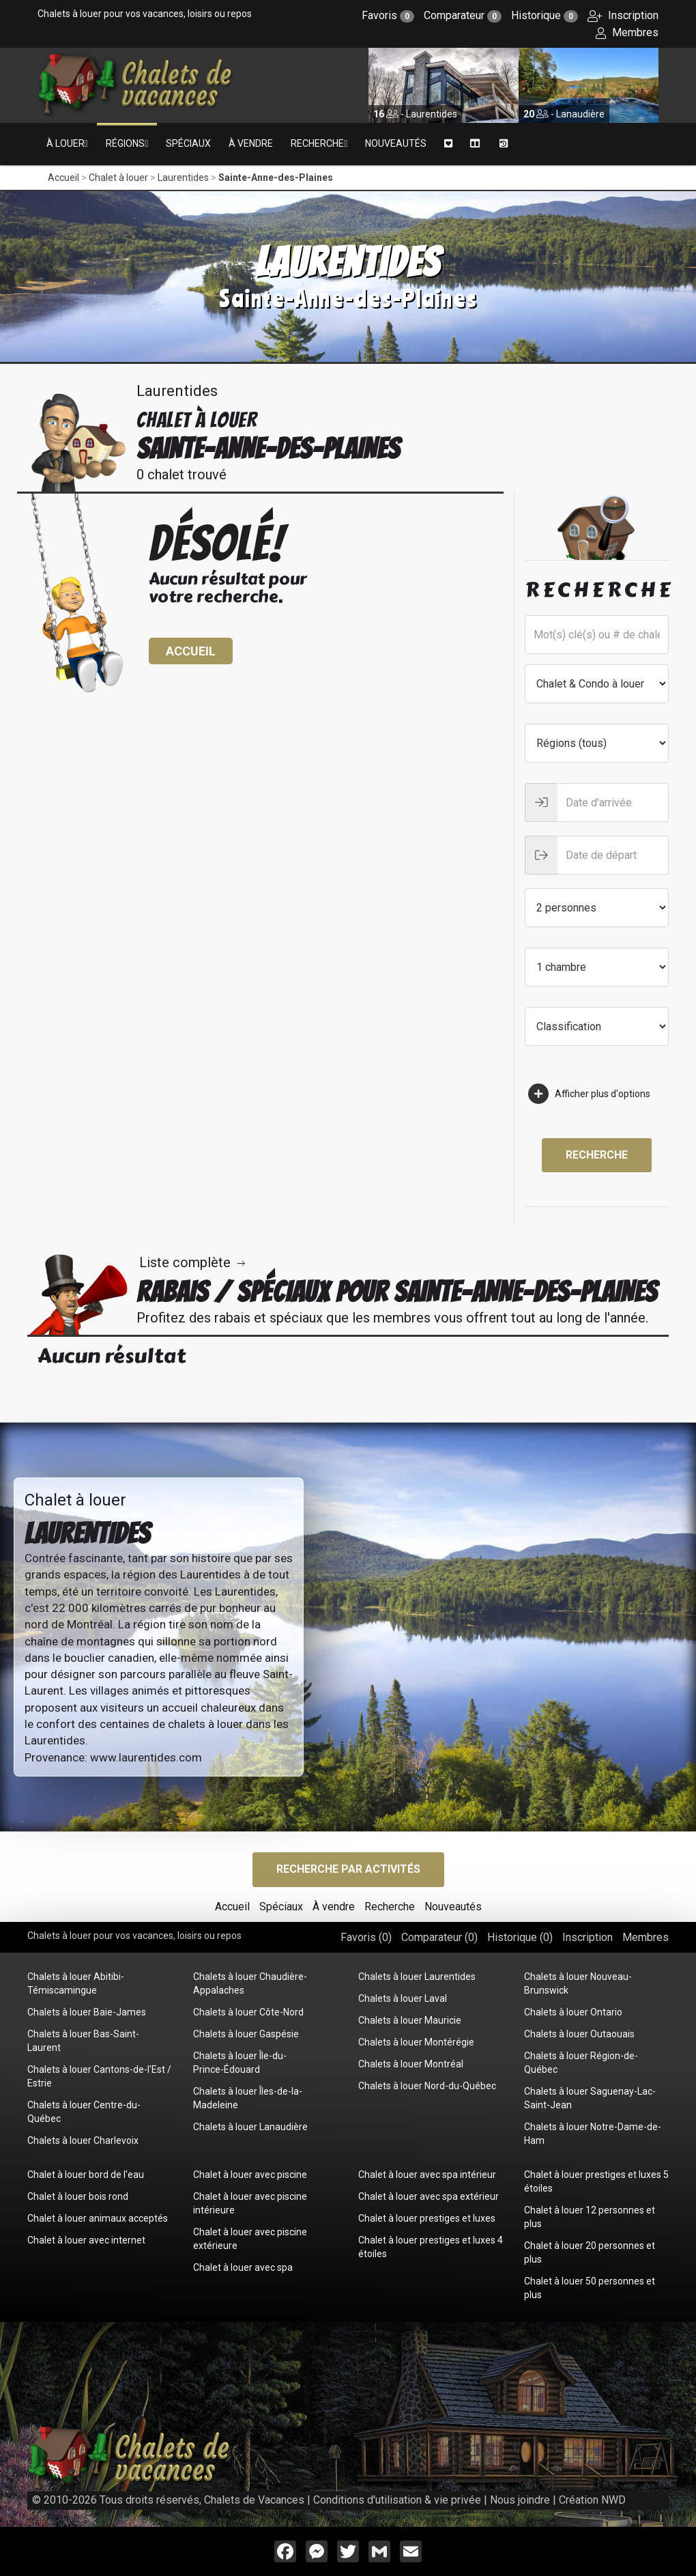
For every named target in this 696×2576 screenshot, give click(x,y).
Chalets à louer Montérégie (416, 2042)
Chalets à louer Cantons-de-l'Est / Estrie (99, 2076)
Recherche (317, 143)
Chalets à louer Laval (402, 1998)
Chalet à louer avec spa (243, 2267)
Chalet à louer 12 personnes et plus (589, 2217)
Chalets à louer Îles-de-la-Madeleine (247, 2098)
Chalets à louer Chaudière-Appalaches (250, 1983)
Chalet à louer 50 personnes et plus (589, 2288)
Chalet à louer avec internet (86, 2240)
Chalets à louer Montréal (410, 2063)
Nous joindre (520, 2499)
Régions (125, 143)
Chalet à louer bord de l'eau (85, 2174)
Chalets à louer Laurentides (417, 1976)
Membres (627, 32)
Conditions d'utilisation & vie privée (397, 2499)
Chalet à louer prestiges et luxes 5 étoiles (596, 2181)
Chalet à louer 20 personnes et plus (589, 2252)
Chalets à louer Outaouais (579, 2033)
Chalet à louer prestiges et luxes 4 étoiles (430, 2247)
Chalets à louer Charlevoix (83, 2140)
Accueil (63, 177)
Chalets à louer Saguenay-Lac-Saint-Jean (590, 2098)
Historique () (520, 1937)
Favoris (388, 15)
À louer (65, 143)
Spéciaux (188, 143)
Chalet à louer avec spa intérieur (427, 2174)
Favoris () (366, 1937)
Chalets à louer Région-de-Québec (581, 2062)
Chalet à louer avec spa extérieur (428, 2196)
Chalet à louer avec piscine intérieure (250, 2203)
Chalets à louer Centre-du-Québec (84, 2111)
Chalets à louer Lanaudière (250, 2126)
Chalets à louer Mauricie (409, 2020)
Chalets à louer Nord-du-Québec (427, 2085)
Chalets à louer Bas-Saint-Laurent (83, 2040)
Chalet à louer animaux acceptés (97, 2218)
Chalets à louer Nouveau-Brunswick (578, 1983)
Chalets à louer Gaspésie (246, 2033)
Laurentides (183, 177)
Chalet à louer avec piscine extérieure (250, 2238)
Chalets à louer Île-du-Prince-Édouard (240, 2062)
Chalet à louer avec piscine (250, 2174)
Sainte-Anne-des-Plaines (275, 177)
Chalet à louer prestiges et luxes (426, 2218)
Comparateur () (439, 1937)
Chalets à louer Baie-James (86, 2012)
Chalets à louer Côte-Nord (248, 2012)
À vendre (251, 143)
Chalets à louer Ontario (573, 2012)
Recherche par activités (348, 1869)
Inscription (623, 15)
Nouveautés (395, 143)
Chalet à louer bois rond (77, 2196)
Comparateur (463, 15)
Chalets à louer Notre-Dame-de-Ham (592, 2133)
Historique (544, 15)
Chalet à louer (118, 177)
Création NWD (592, 2499)
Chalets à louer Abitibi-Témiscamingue (75, 1983)
